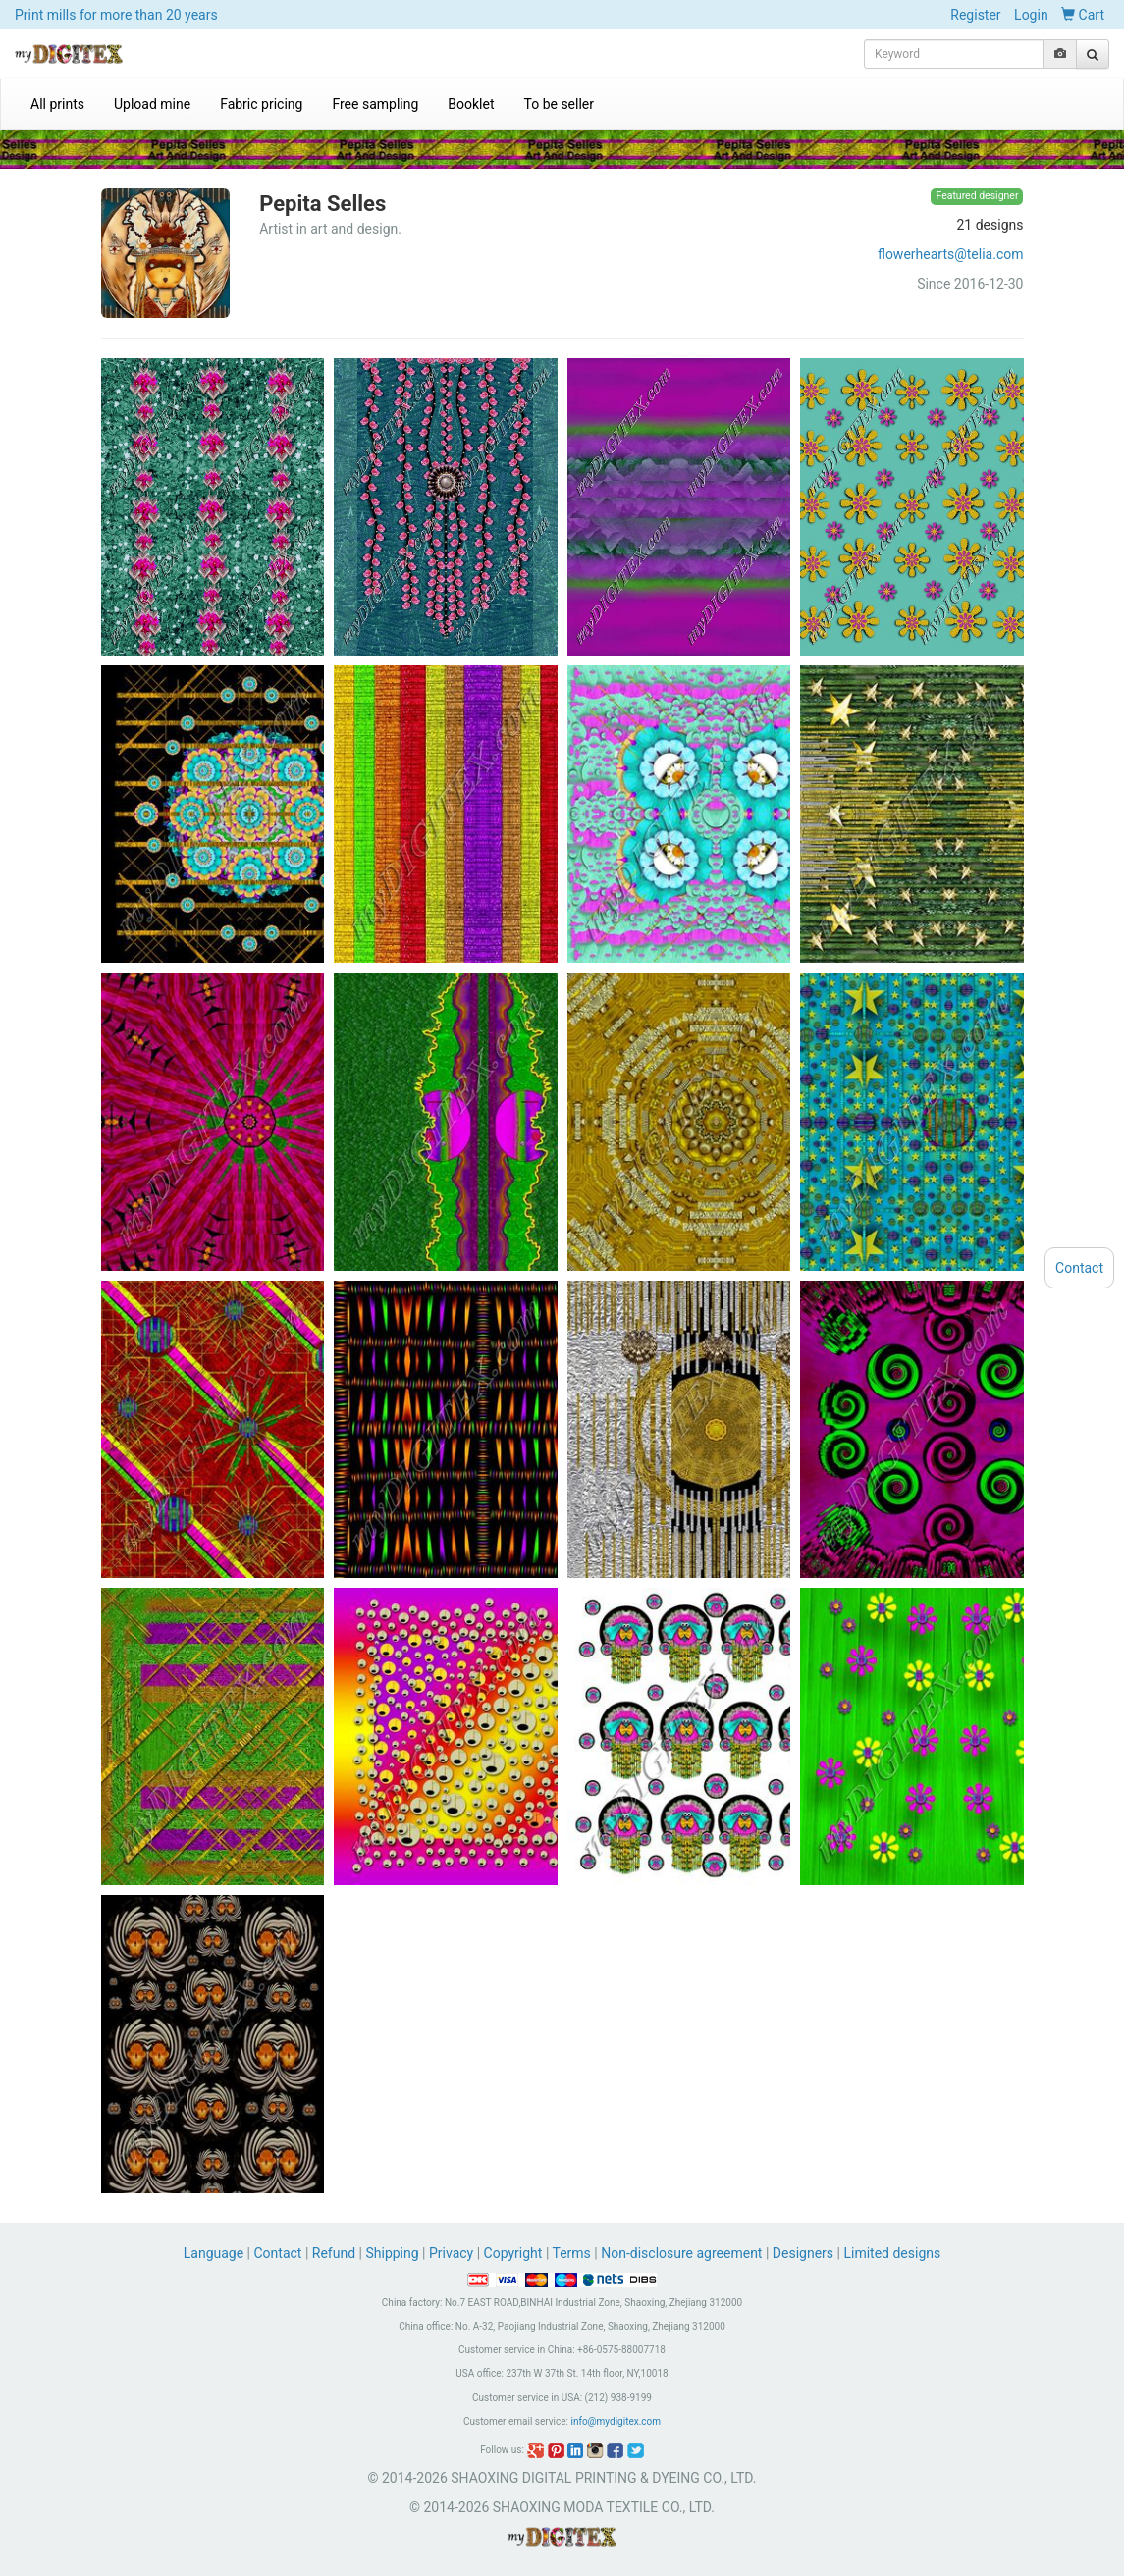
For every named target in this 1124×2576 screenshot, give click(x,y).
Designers (803, 2253)
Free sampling (375, 104)
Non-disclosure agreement (681, 2253)
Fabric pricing (261, 104)
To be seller (559, 104)
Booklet (471, 104)
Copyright (513, 2253)
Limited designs (891, 2253)
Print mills (116, 15)
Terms (572, 2253)
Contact (278, 2253)
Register (975, 15)
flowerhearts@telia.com (951, 254)
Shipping (391, 2253)
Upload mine (152, 104)
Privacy (451, 2253)
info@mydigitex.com (615, 2421)
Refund (333, 2253)
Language (215, 2253)
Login (1031, 15)
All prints (57, 104)
